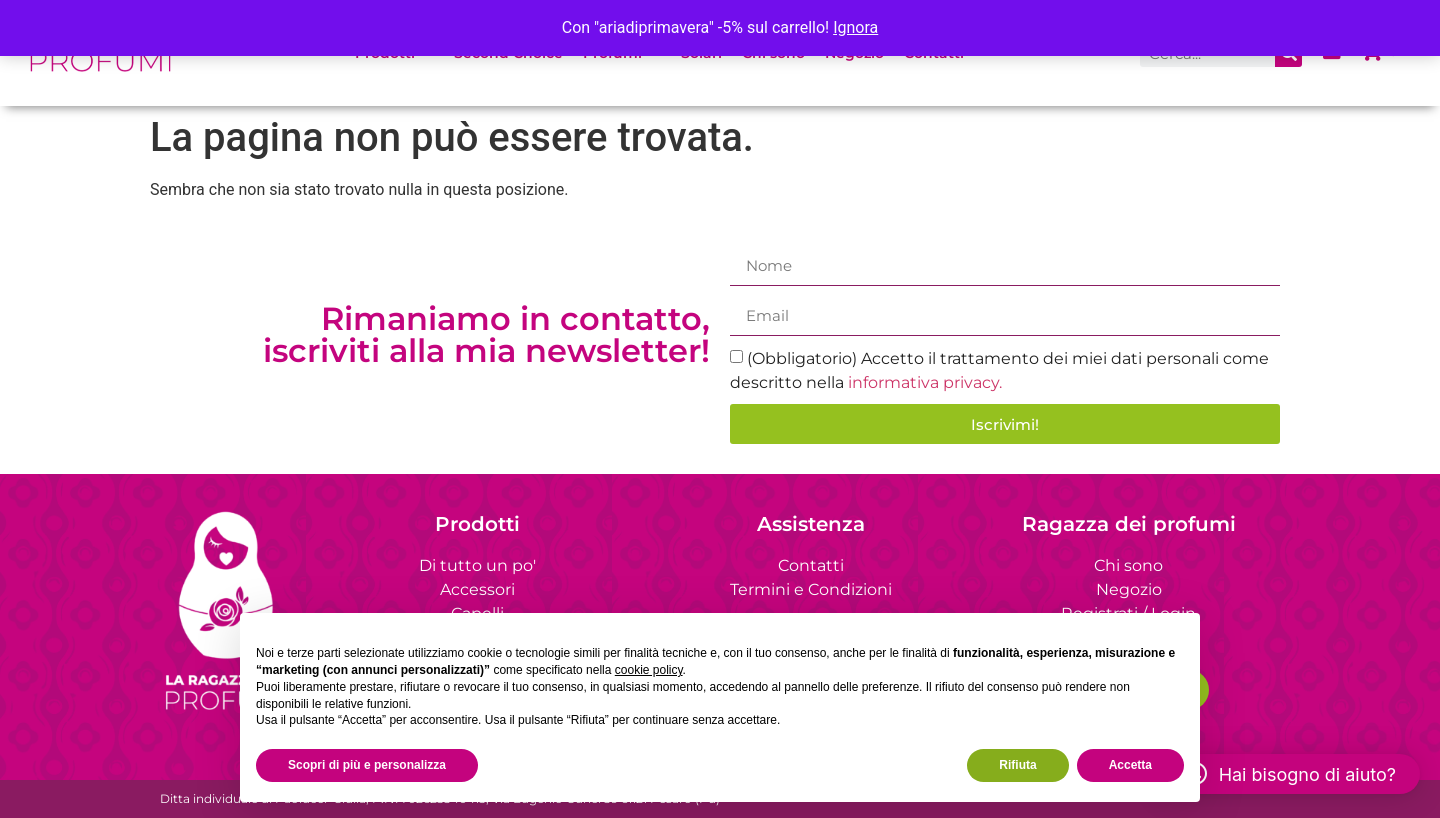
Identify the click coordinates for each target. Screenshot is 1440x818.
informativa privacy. (925, 382)
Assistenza (811, 524)
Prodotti (477, 524)
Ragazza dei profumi (1129, 524)
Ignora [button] (855, 27)
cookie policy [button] (649, 670)
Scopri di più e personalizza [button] (367, 765)
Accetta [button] (1130, 765)
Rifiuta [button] (1017, 765)
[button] (1289, 774)
